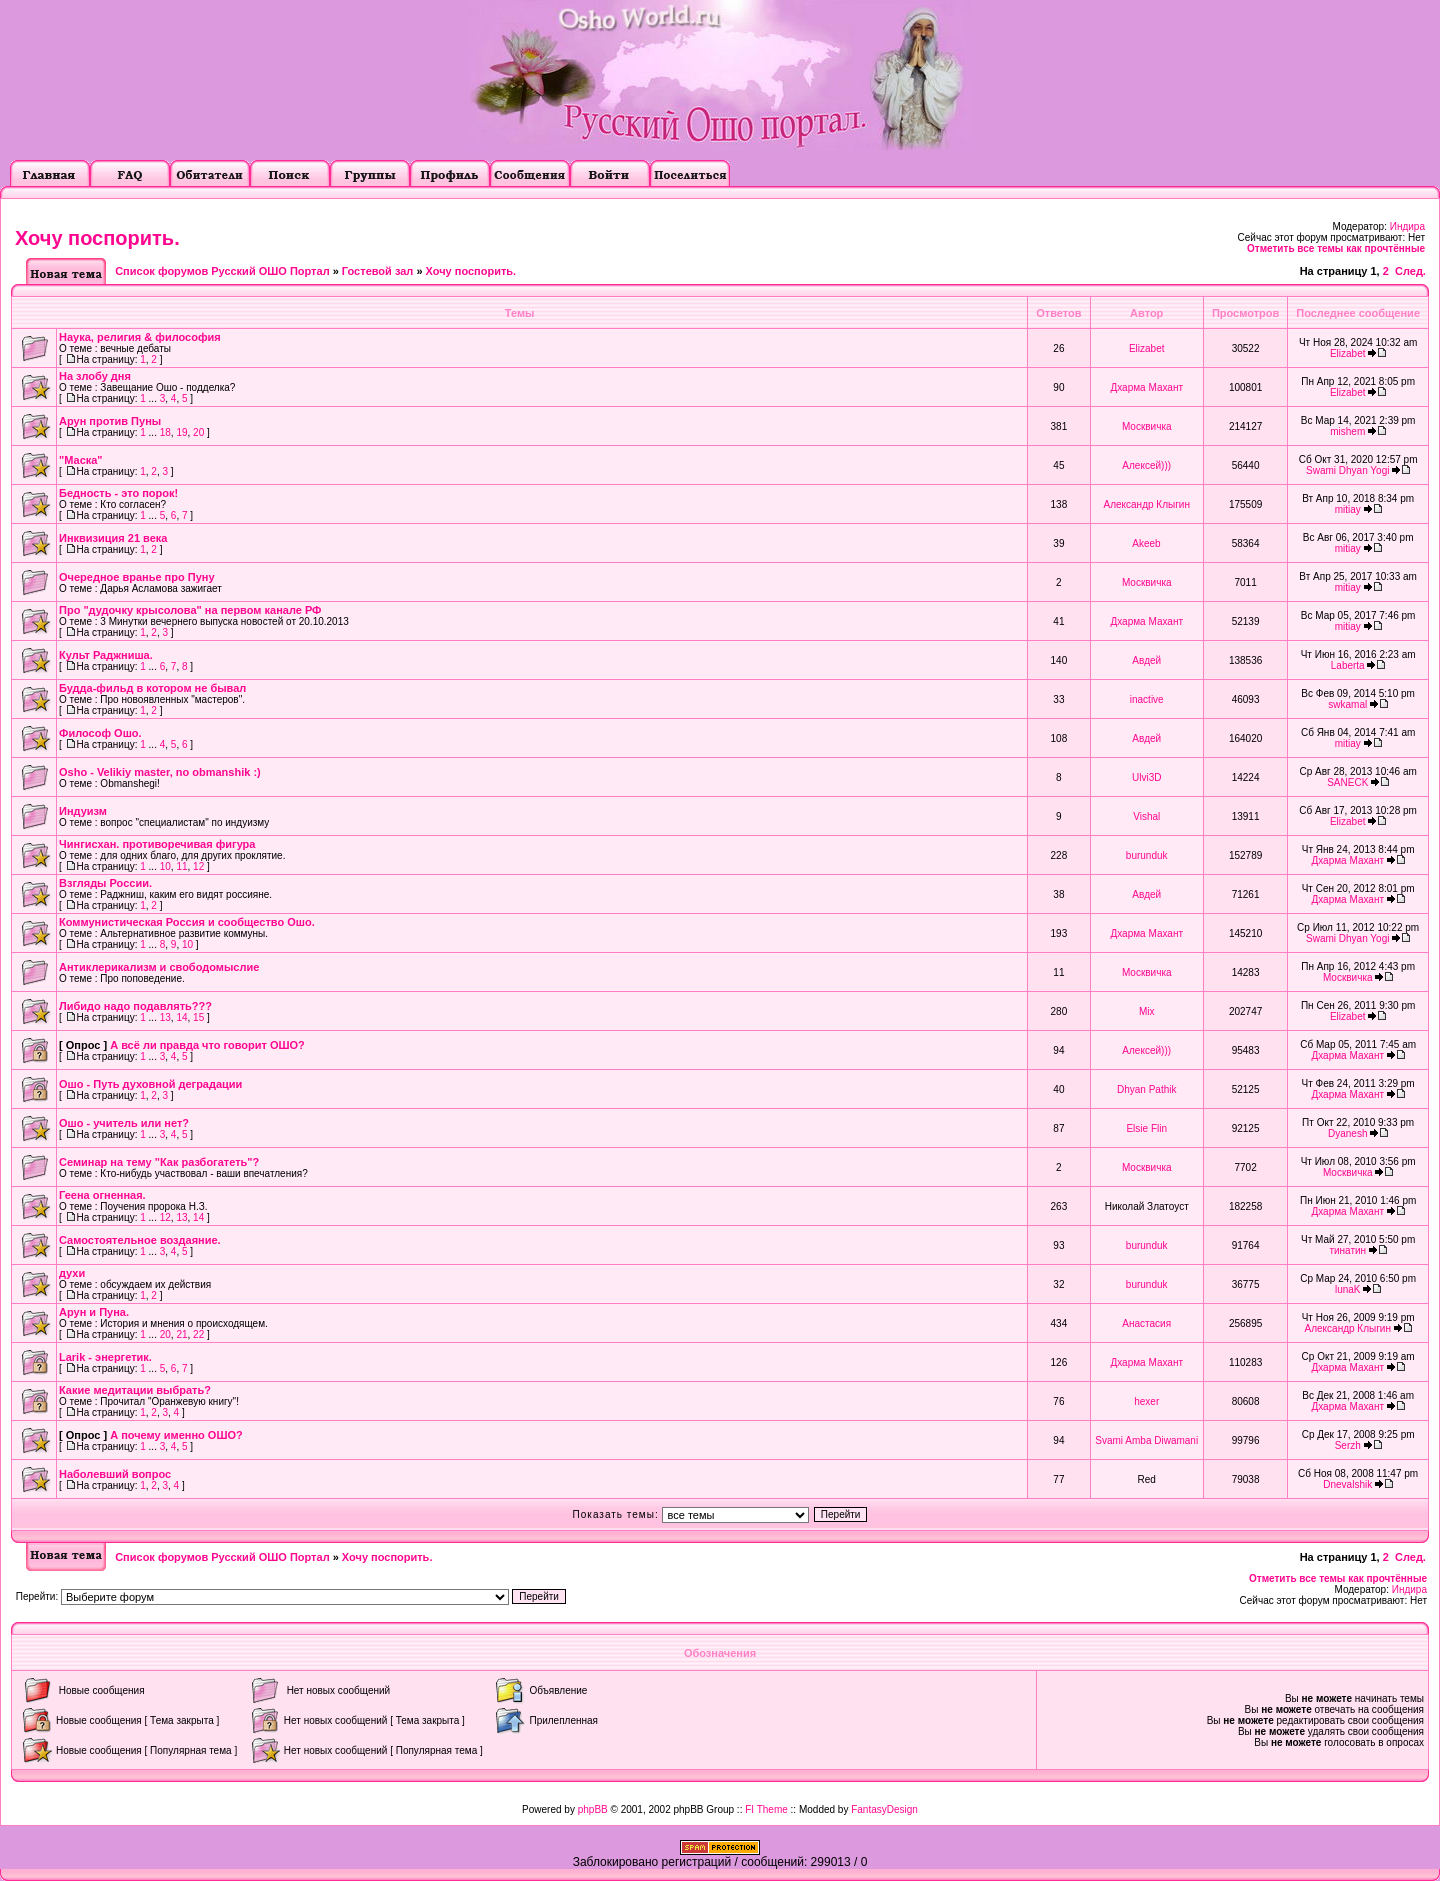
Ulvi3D (1146, 777)
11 (181, 866)
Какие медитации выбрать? (135, 1390)
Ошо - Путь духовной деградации (150, 1084)
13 (165, 1017)
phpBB (593, 1809)
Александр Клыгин (1147, 504)
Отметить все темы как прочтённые (1336, 248)
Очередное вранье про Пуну (137, 577)
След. (1410, 271)
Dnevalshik (1347, 1484)
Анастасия (1146, 1323)
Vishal (1146, 816)
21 (181, 1334)
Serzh (1348, 1445)
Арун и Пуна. (94, 1312)
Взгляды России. (105, 883)
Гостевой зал (377, 271)
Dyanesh (1347, 1133)
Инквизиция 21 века (113, 538)
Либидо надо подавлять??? (135, 1006)
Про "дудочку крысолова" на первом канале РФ (190, 610)
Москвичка (1147, 426)
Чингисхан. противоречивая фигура (157, 844)
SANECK (1347, 782)
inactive (1147, 699)
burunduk (1147, 855)
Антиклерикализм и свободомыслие (159, 967)
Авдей (1146, 660)
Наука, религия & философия (140, 337)
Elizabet (1147, 348)
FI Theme (766, 1809)
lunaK (1348, 1289)
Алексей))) (1146, 465)
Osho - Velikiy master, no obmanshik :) (160, 772)
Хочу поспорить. (97, 238)
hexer (1146, 1401)
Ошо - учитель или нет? (124, 1123)
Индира (1407, 226)
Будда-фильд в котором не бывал (152, 688)
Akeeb (1146, 543)
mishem (1347, 431)
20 (198, 432)
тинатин (1347, 1250)
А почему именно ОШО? (176, 1435)
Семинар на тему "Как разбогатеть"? (159, 1162)
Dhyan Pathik (1146, 1089)
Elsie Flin (1146, 1128)
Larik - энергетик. (105, 1357)
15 (198, 1017)
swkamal (1347, 704)
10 (165, 866)
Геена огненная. (102, 1195)
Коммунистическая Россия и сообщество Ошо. (187, 922)
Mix (1147, 1011)
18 (165, 432)
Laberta (1348, 665)
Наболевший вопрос (115, 1474)
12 (198, 866)
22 (198, 1334)
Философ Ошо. (100, 733)
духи (72, 1273)
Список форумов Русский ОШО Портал (222, 271)
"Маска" (81, 460)
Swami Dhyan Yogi (1347, 470)
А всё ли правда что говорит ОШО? (207, 1045)
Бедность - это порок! (118, 493)
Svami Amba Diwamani (1146, 1440)
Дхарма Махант (1146, 387)
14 (181, 1017)
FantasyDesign (884, 1809)
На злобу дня (95, 376)
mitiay (1348, 509)
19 (181, 432)
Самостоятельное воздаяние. (140, 1240)
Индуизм (83, 811)
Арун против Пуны (110, 421)
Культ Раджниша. (106, 655)
